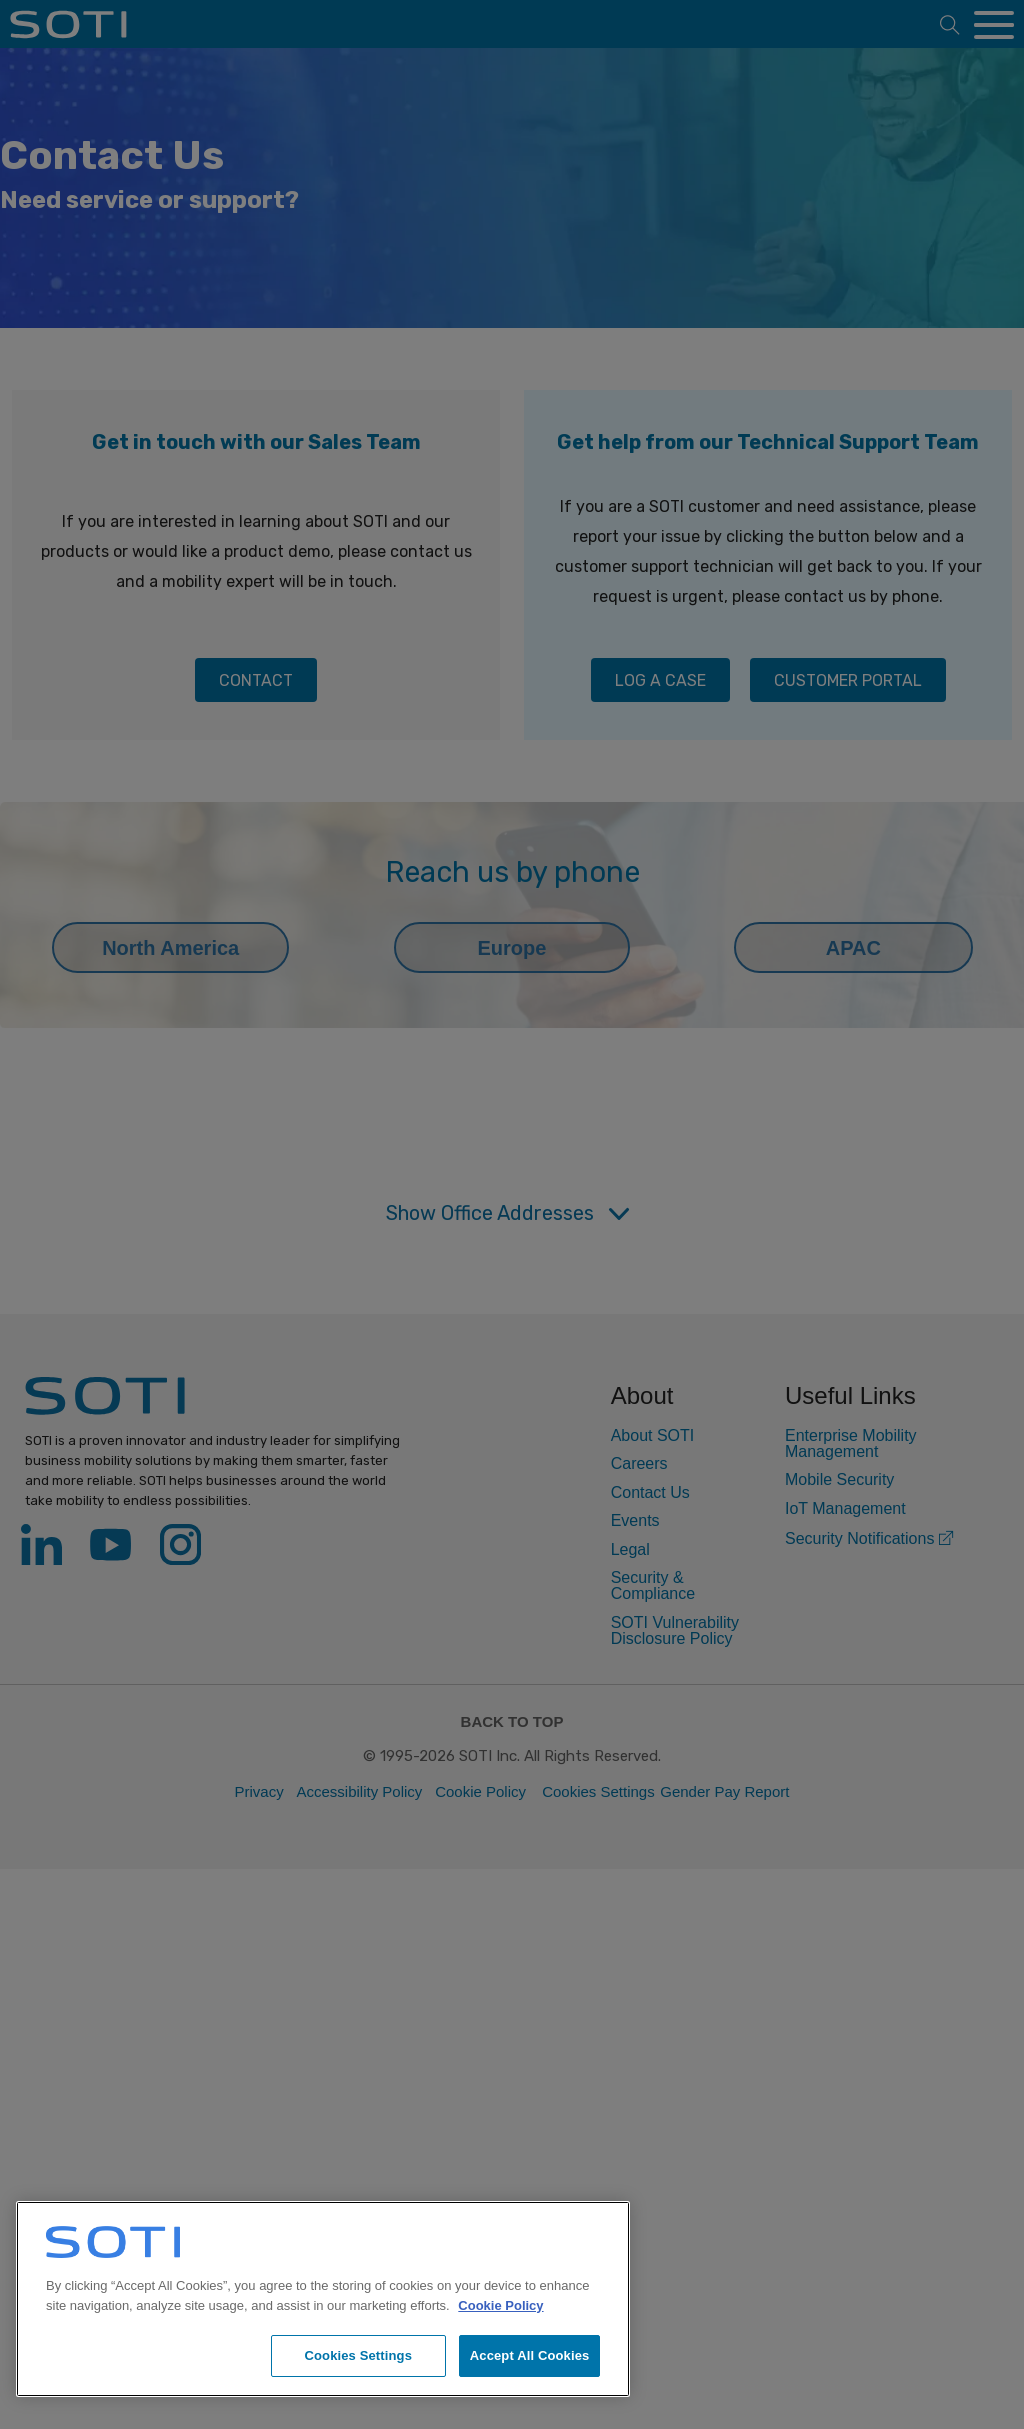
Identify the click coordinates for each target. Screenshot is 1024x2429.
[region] (323, 2299)
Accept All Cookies (530, 2355)
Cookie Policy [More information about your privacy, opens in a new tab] (500, 2305)
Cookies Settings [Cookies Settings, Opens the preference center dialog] (358, 2355)
